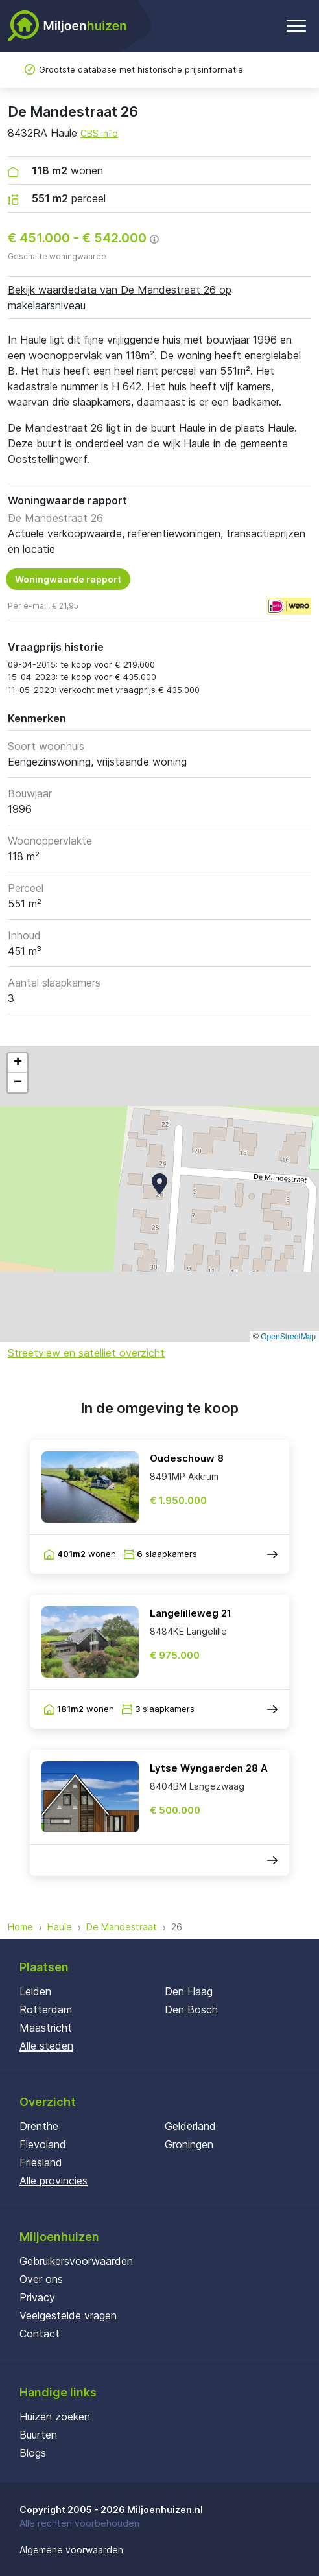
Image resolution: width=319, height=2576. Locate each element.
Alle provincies (53, 2180)
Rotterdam (45, 2009)
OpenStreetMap (288, 1336)
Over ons (41, 2279)
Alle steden (46, 2045)
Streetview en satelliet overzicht (86, 1352)
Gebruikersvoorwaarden (76, 2260)
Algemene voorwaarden (71, 2549)
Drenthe (38, 2126)
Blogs (32, 2452)
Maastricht (45, 2027)
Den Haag (189, 1991)
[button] (159, 1183)
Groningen (189, 2144)
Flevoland (42, 2144)
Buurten (38, 2434)
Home (20, 1926)
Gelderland (190, 2126)
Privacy (37, 2297)
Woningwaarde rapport (68, 579)
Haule (59, 1926)
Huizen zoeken (54, 2416)
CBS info (99, 133)
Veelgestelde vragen (68, 2315)
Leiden (35, 1991)
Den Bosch (191, 2009)
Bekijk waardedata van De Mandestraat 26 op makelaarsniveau (119, 297)
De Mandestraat (121, 1926)
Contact (39, 2333)
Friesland (40, 2162)
